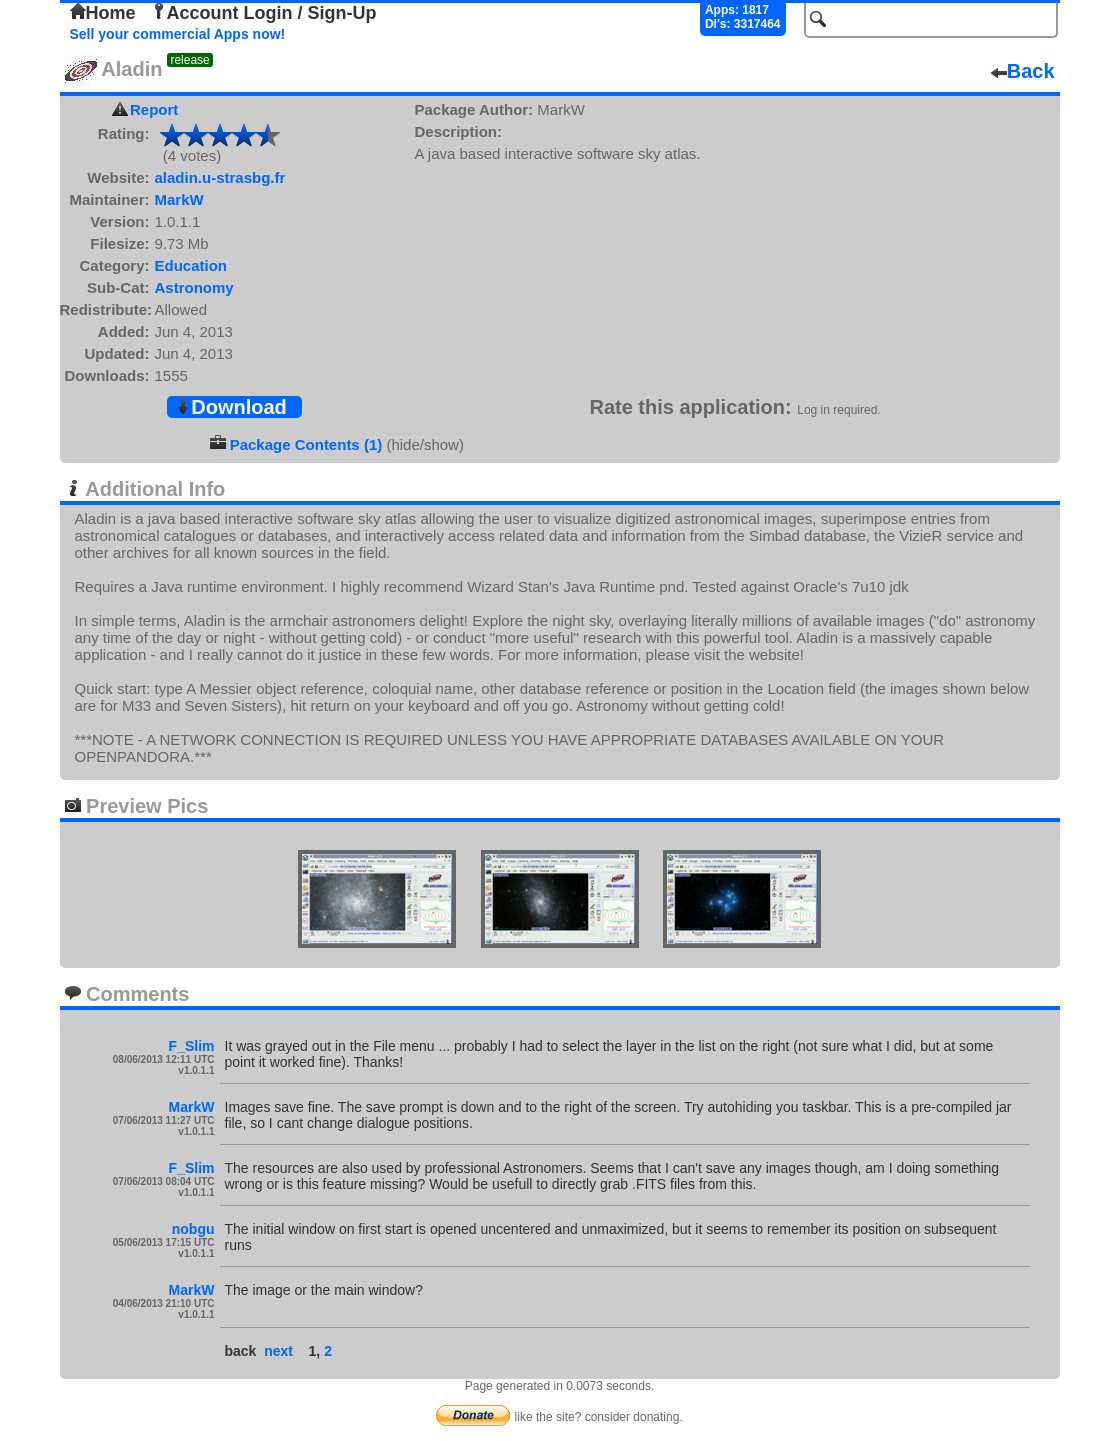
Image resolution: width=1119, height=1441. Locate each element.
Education (191, 265)
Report (154, 109)
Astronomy (194, 287)
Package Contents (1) (306, 444)
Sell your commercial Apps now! (178, 34)
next (278, 1351)
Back (1023, 71)
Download (231, 407)
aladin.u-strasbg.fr (220, 177)
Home (103, 13)
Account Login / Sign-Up (264, 13)
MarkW (179, 199)
